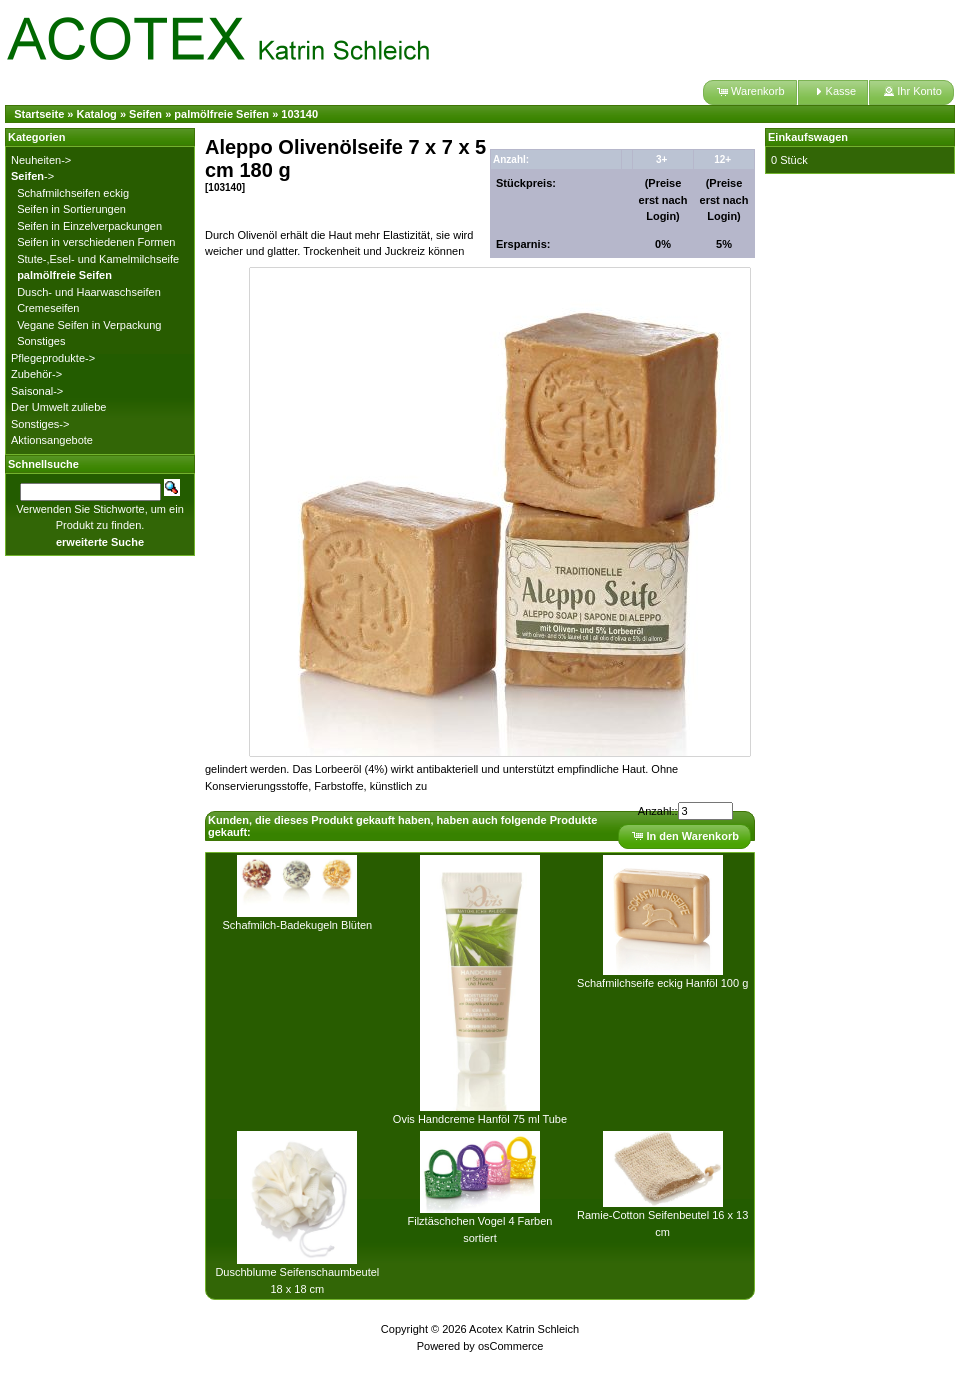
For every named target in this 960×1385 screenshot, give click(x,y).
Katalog (97, 114)
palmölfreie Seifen (221, 114)
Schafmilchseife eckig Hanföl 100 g (662, 983)
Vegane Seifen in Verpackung (89, 325)
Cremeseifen (48, 308)
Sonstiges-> (40, 424)
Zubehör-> (36, 374)
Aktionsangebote (52, 440)
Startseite (39, 114)
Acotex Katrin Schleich (524, 1329)
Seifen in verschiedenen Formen (96, 242)
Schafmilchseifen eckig (73, 193)
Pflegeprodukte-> (53, 358)
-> (32, 176)
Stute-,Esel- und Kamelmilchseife (98, 259)
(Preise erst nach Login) (663, 199)
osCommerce (510, 1346)
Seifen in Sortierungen (71, 209)
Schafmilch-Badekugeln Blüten (297, 925)
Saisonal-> (37, 391)
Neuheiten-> (41, 160)
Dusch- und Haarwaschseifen (89, 292)
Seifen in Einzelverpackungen (89, 226)
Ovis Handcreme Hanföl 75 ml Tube (480, 1119)
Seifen (145, 114)
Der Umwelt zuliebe (58, 407)
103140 (299, 114)
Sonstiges (41, 341)
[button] (749, 92)
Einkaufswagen (808, 137)
